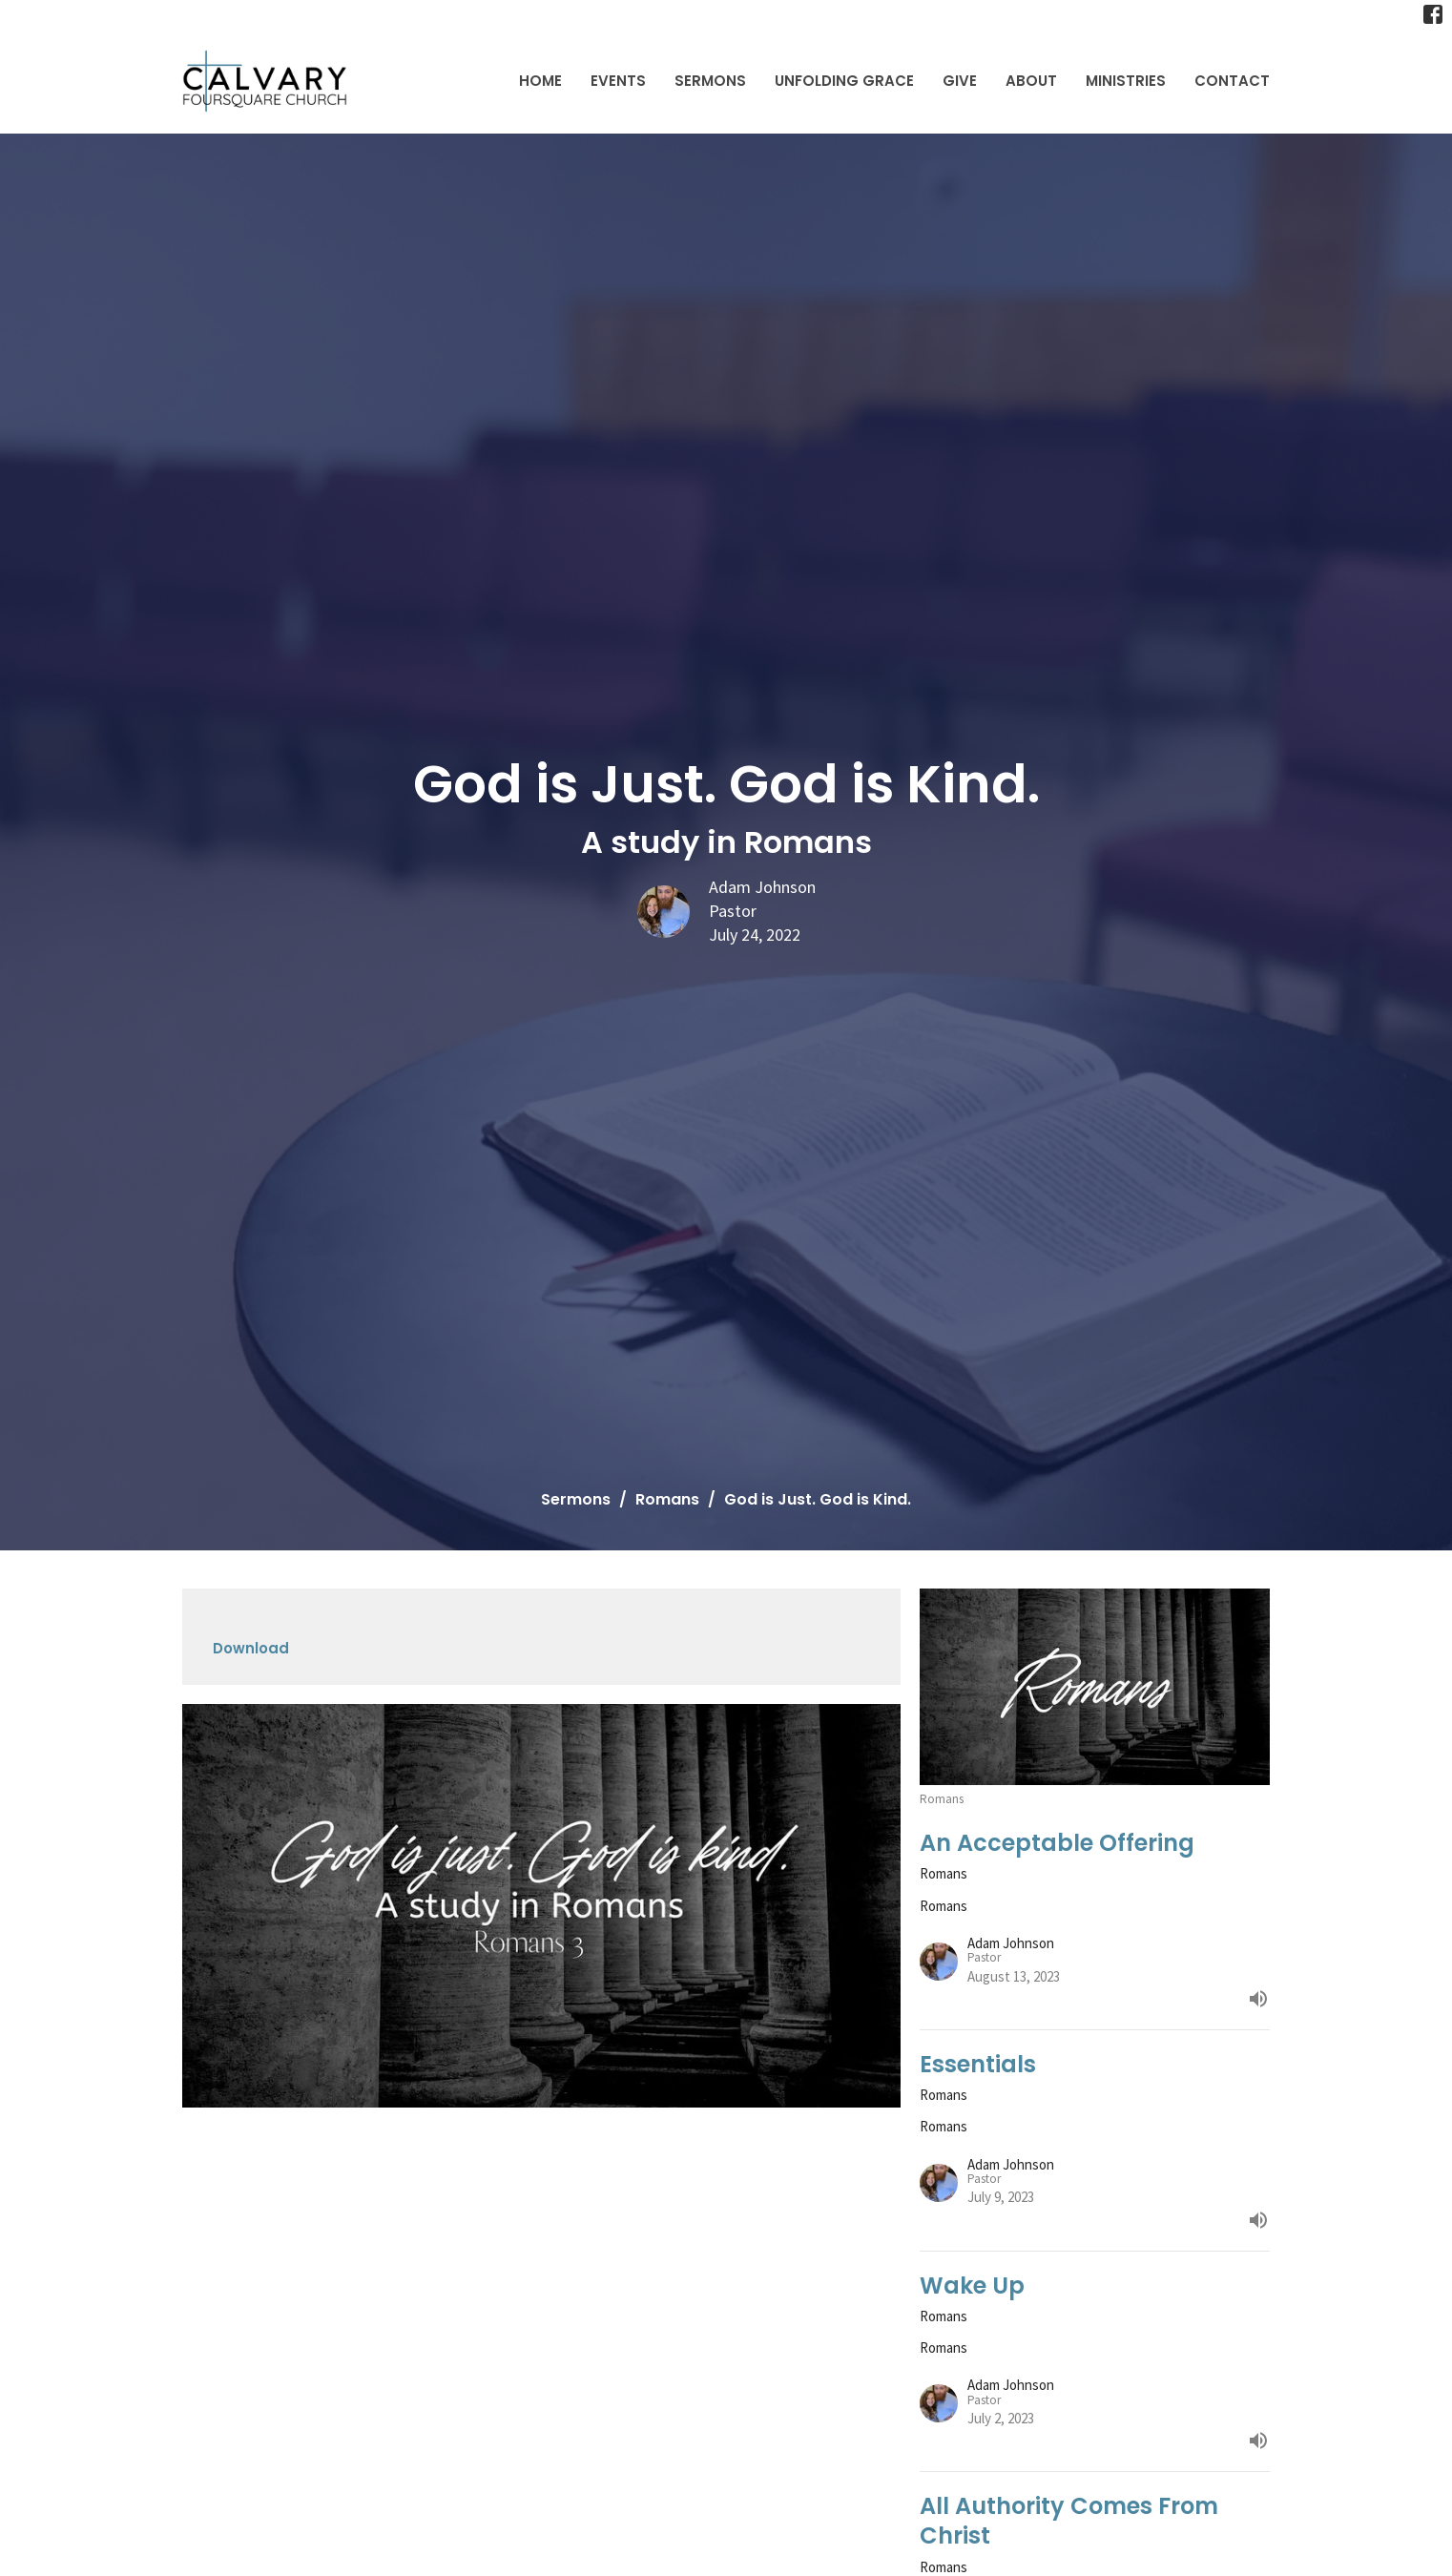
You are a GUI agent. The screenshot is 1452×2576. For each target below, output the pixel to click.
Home (540, 81)
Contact (1232, 81)
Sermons (710, 81)
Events (618, 81)
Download (251, 1648)
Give (960, 81)
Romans (667, 1499)
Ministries (1126, 81)
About (1031, 81)
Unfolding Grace (844, 81)
